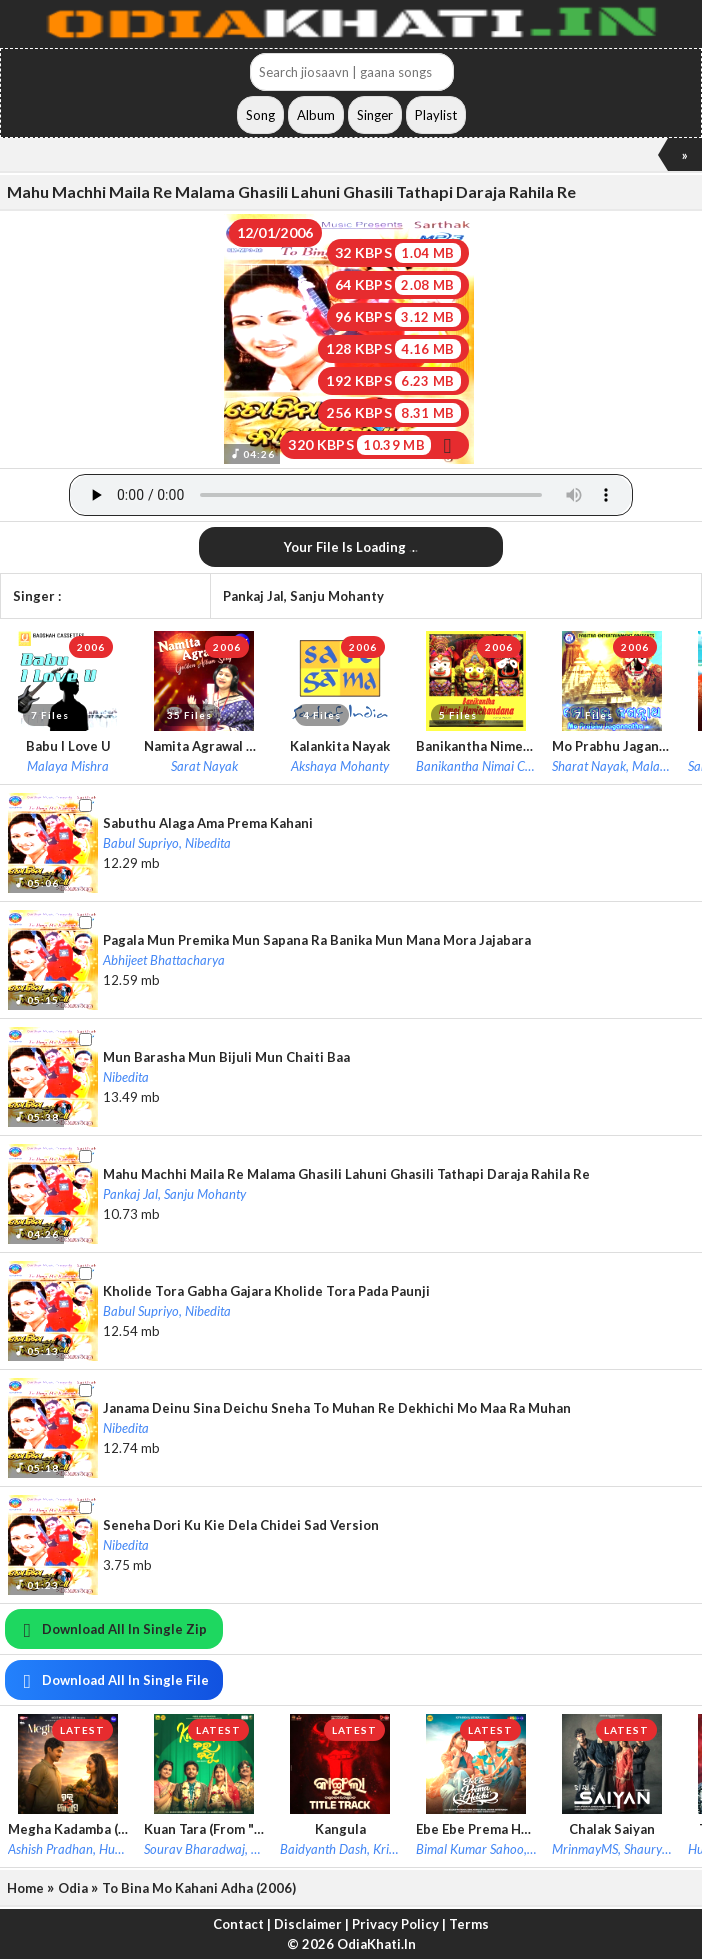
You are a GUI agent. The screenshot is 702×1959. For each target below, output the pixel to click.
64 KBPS (398, 285)
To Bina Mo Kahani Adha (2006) (199, 1888)
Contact (238, 1924)
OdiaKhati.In (376, 1944)
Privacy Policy (395, 1924)
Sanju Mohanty (337, 596)
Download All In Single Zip (111, 1629)
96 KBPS (398, 317)
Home (25, 1888)
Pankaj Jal (253, 596)
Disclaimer (308, 1924)
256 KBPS (393, 413)
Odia (73, 1888)
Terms (469, 1924)
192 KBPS (393, 381)
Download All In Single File (112, 1680)
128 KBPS (393, 349)
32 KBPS (398, 253)
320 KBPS (374, 445)
